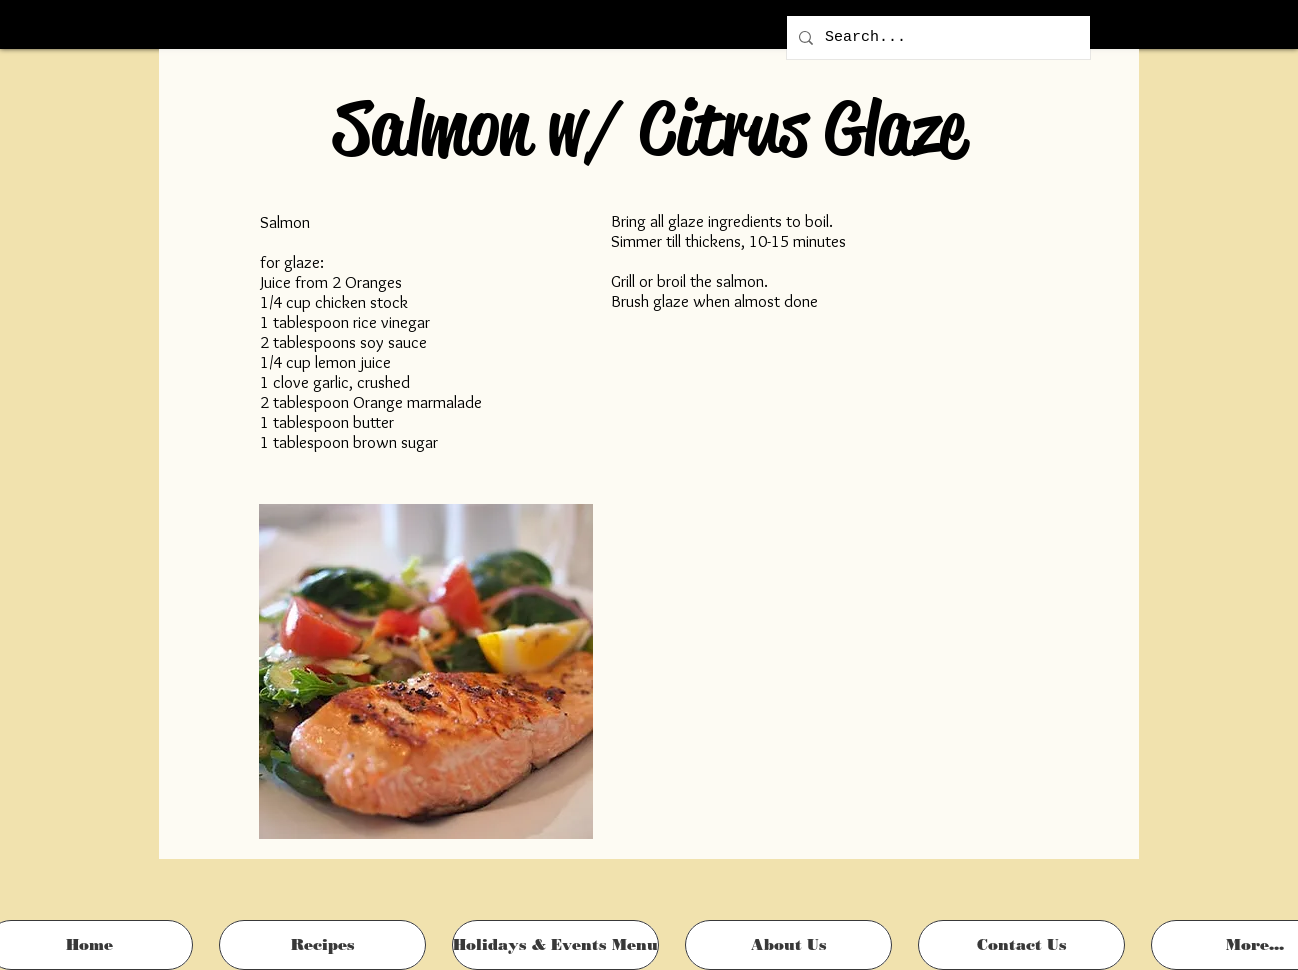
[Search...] (936, 37)
